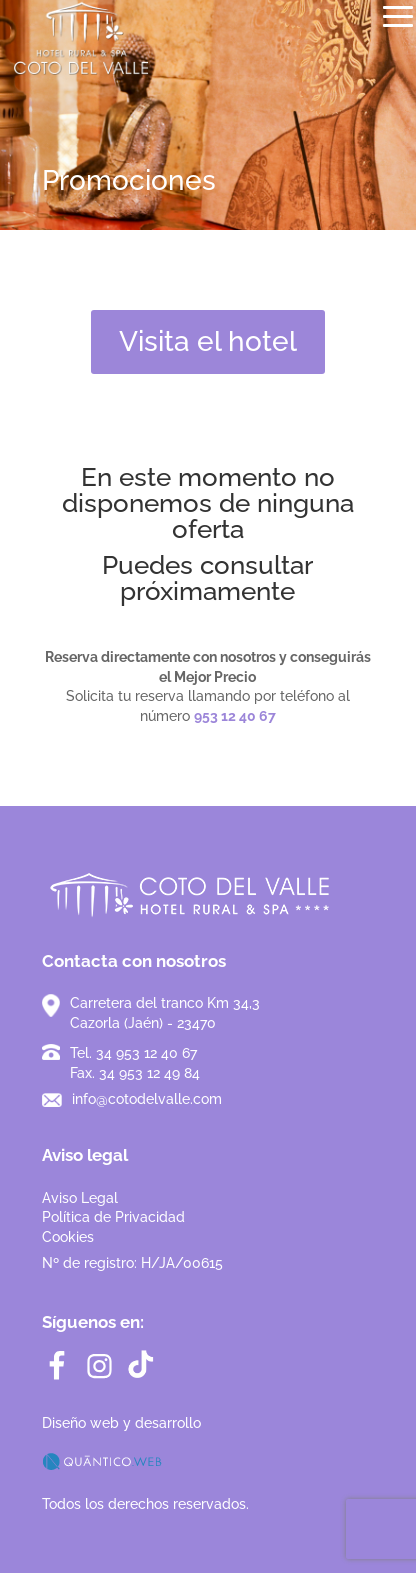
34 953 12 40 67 (146, 1053)
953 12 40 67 (235, 716)
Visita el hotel (208, 341)
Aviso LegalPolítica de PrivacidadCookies (113, 1217)
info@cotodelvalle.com (147, 1099)
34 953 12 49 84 (149, 1073)
